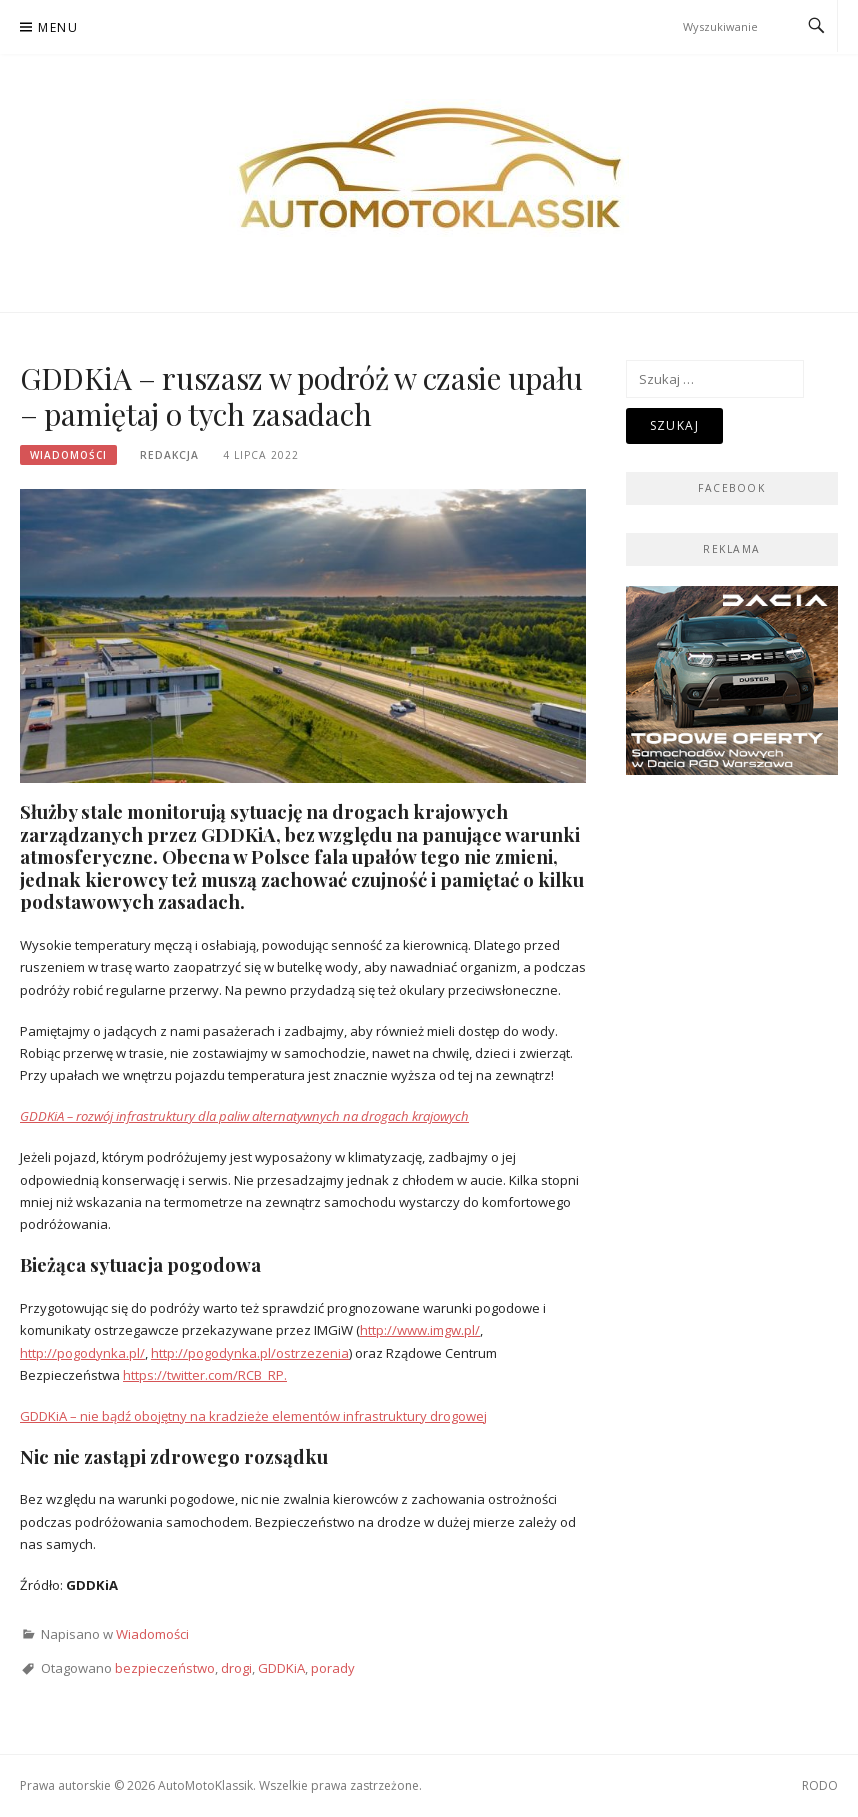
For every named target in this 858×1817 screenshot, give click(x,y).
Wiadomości (68, 455)
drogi (236, 1668)
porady (333, 1668)
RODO (820, 1785)
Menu (58, 27)
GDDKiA (281, 1668)
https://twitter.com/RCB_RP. (205, 1375)
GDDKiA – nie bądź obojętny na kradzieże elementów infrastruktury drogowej (253, 1416)
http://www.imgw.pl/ (420, 1330)
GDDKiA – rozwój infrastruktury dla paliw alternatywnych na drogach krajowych (244, 1116)
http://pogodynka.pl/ (82, 1353)
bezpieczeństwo (165, 1668)
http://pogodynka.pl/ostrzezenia (250, 1353)
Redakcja (169, 455)
